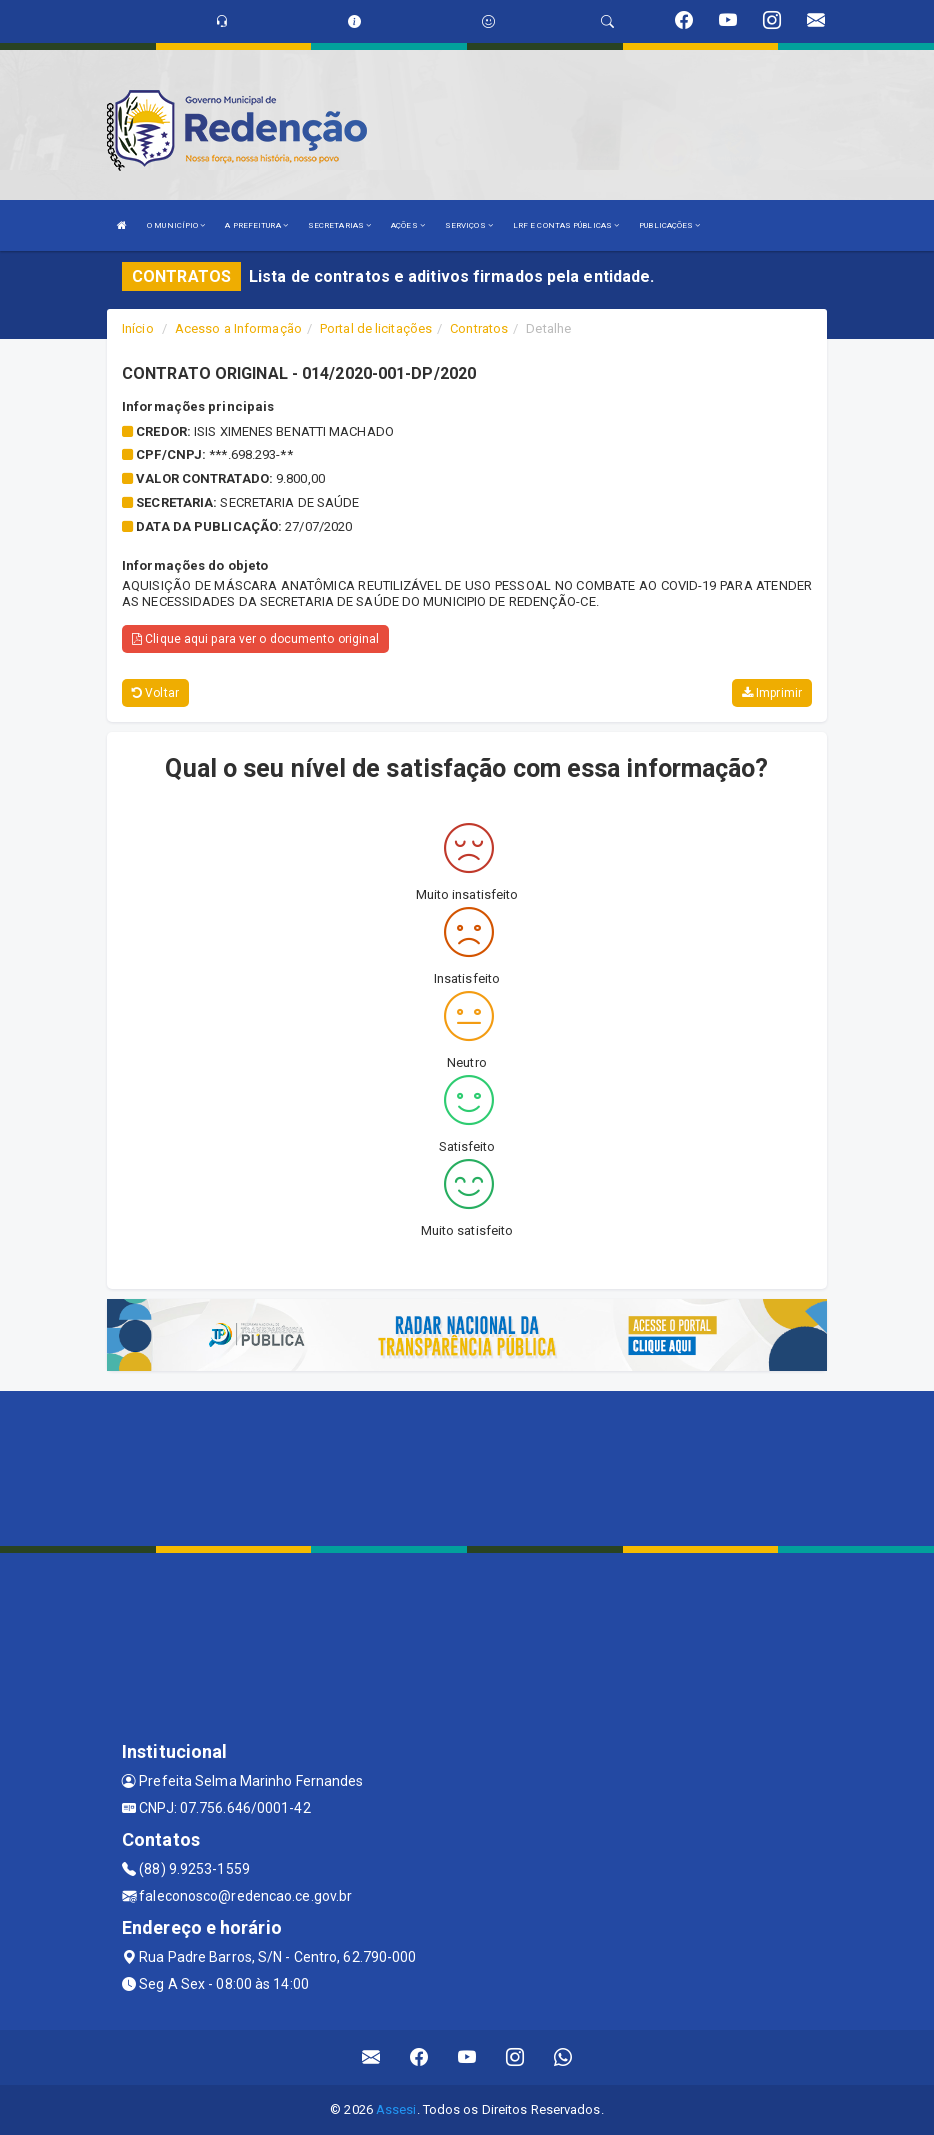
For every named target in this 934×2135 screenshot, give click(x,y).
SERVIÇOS (469, 225)
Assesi (396, 2109)
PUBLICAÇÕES (669, 225)
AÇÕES (408, 225)
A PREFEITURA (256, 225)
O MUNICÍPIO (176, 225)
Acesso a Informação (238, 328)
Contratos (479, 328)
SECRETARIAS (339, 225)
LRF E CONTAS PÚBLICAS (566, 225)
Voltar (155, 693)
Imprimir (772, 693)
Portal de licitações (376, 328)
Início (138, 328)
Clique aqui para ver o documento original (255, 639)
